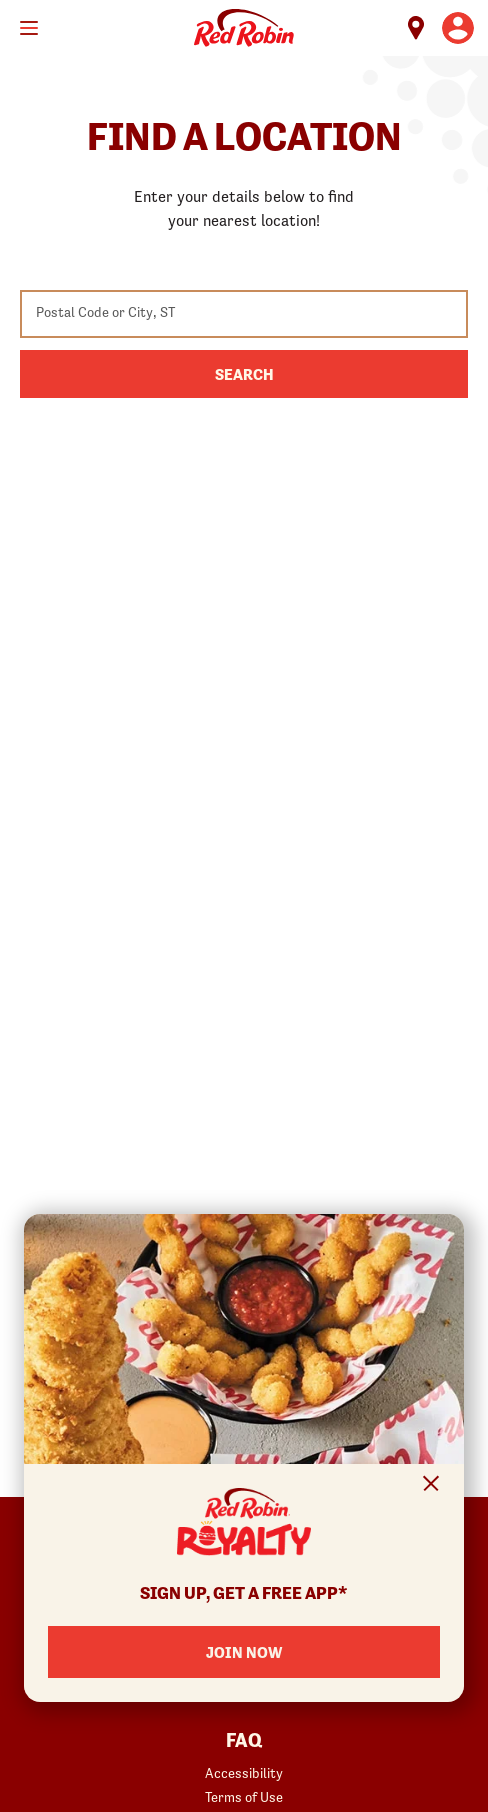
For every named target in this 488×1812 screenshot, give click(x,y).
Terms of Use (244, 1797)
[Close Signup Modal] (431, 1486)
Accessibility (244, 1773)
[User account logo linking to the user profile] (458, 28)
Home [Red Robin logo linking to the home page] (244, 28)
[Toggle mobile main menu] (29, 28)
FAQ (244, 1741)
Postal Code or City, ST (105, 312)
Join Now (244, 1652)
